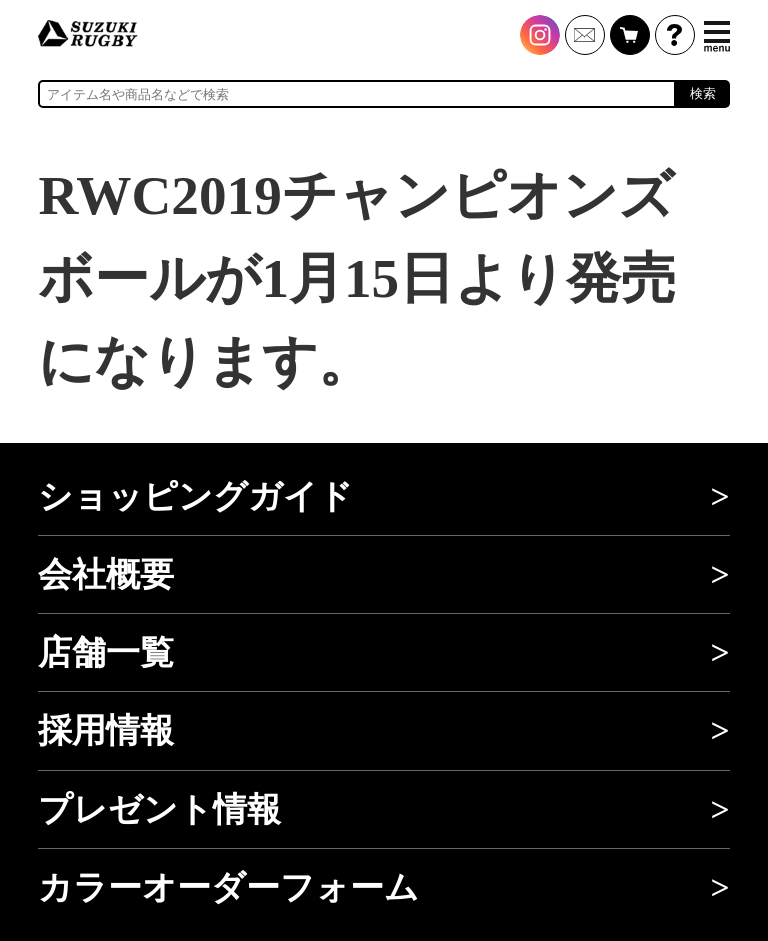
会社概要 (106, 574)
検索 (703, 93)
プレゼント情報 (159, 809)
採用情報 (106, 730)
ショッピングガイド (195, 496)
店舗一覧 (106, 652)
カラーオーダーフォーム (228, 887)
